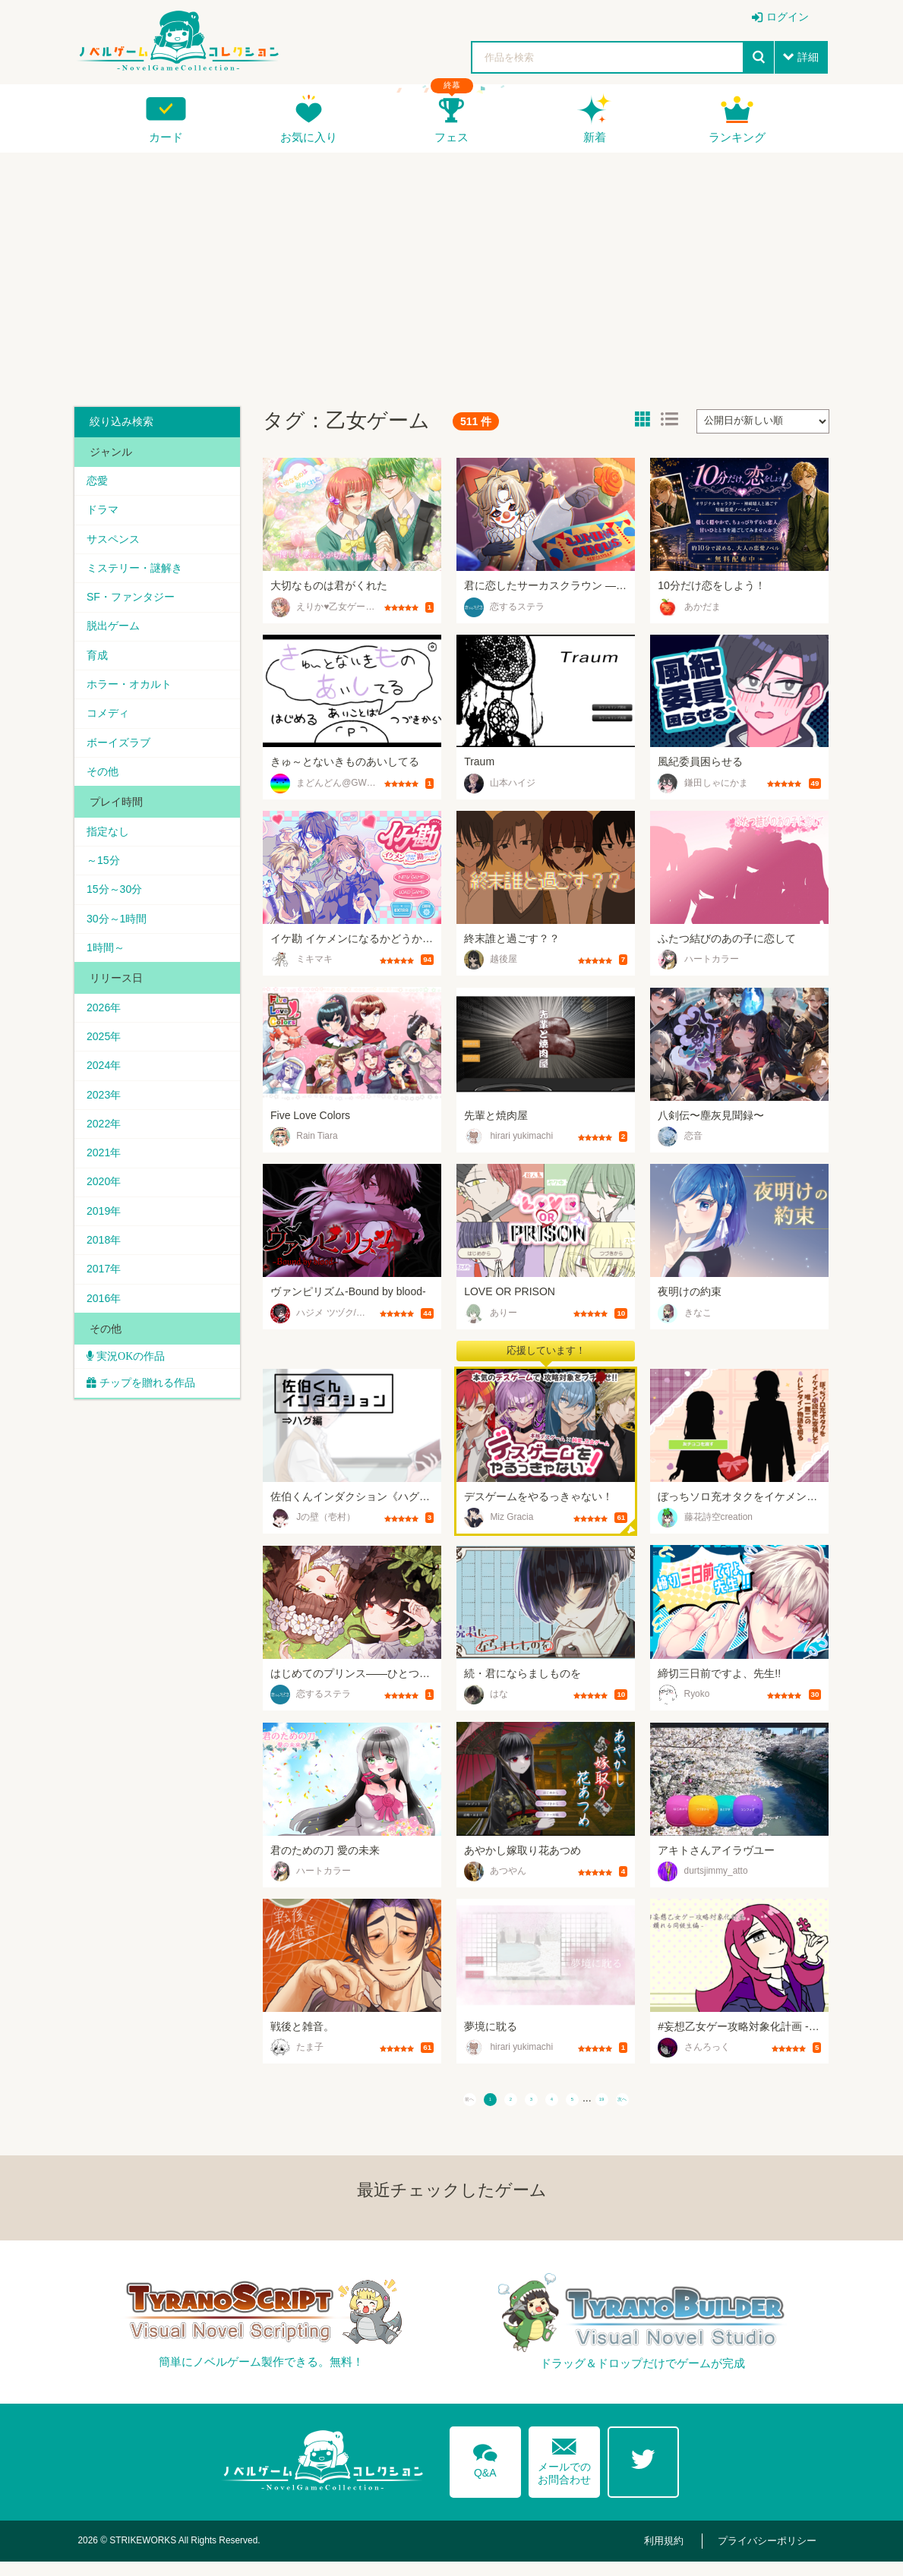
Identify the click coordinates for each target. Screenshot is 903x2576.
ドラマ (106, 512)
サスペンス (116, 543)
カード (166, 137)
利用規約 (677, 2555)
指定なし (111, 851)
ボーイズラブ (121, 759)
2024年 (107, 1098)
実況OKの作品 (132, 1404)
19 (645, 2105)
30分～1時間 (120, 944)
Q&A (480, 2470)
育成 (100, 667)
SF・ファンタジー (134, 605)
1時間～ (109, 975)
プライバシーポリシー (771, 2555)
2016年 (107, 1344)
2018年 (107, 1283)
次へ (683, 2105)
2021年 (107, 1190)
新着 (594, 137)
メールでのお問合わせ (564, 2470)
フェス (451, 137)
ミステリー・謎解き (137, 574)
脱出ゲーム (116, 635)
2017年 (107, 1313)
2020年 (107, 1221)
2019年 (107, 1252)
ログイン (787, 17)
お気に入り (308, 137)
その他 (106, 790)
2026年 (107, 1036)
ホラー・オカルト (132, 697)
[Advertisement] (451, 274)
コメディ (111, 728)
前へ (408, 2105)
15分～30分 (117, 913)
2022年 (107, 1159)
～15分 (106, 882)
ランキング (737, 137)
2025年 (107, 1067)
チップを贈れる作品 (150, 1433)
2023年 (107, 1129)
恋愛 (100, 481)
